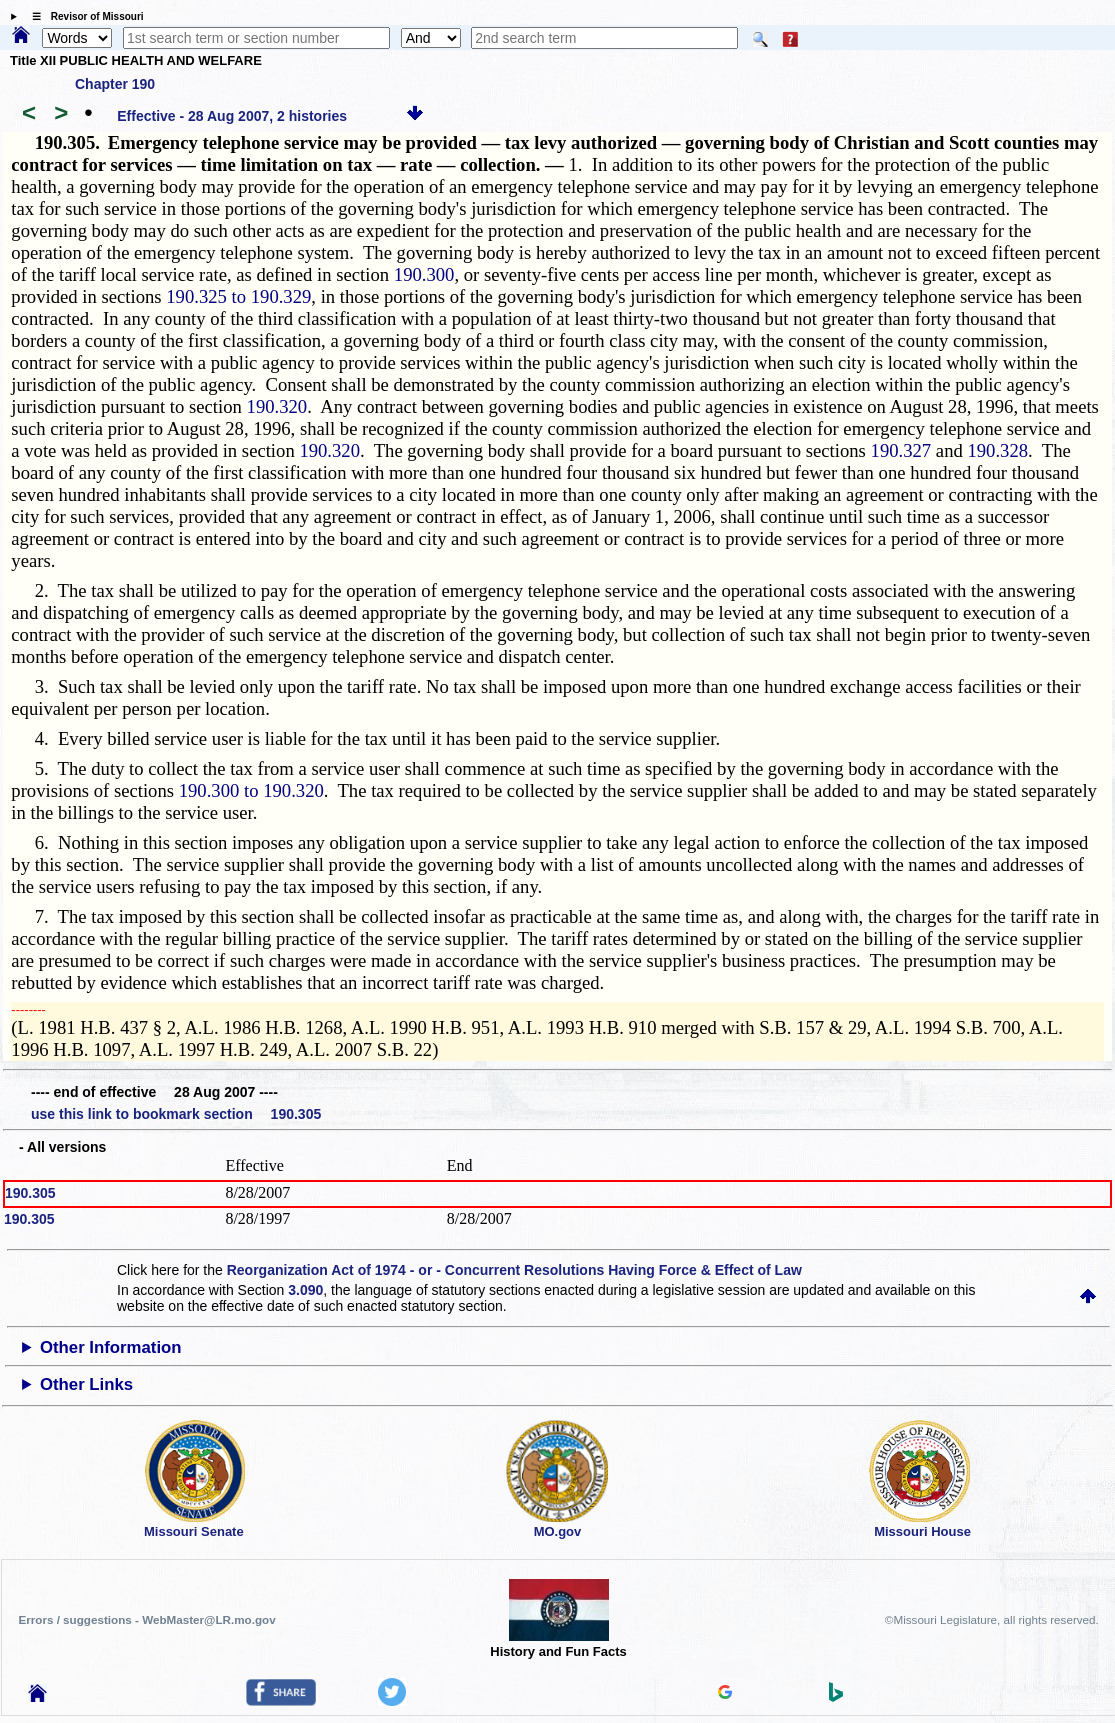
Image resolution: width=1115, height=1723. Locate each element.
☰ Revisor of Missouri (83, 16)
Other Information (111, 1347)
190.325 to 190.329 (238, 296)
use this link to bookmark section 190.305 (176, 1114)
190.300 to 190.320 (251, 790)
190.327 (901, 450)
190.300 (424, 274)
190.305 (30, 1193)
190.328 (997, 450)
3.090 (305, 1290)
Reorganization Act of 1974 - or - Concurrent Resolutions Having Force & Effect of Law (514, 1270)
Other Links (86, 1384)
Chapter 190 (115, 84)
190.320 (277, 406)
